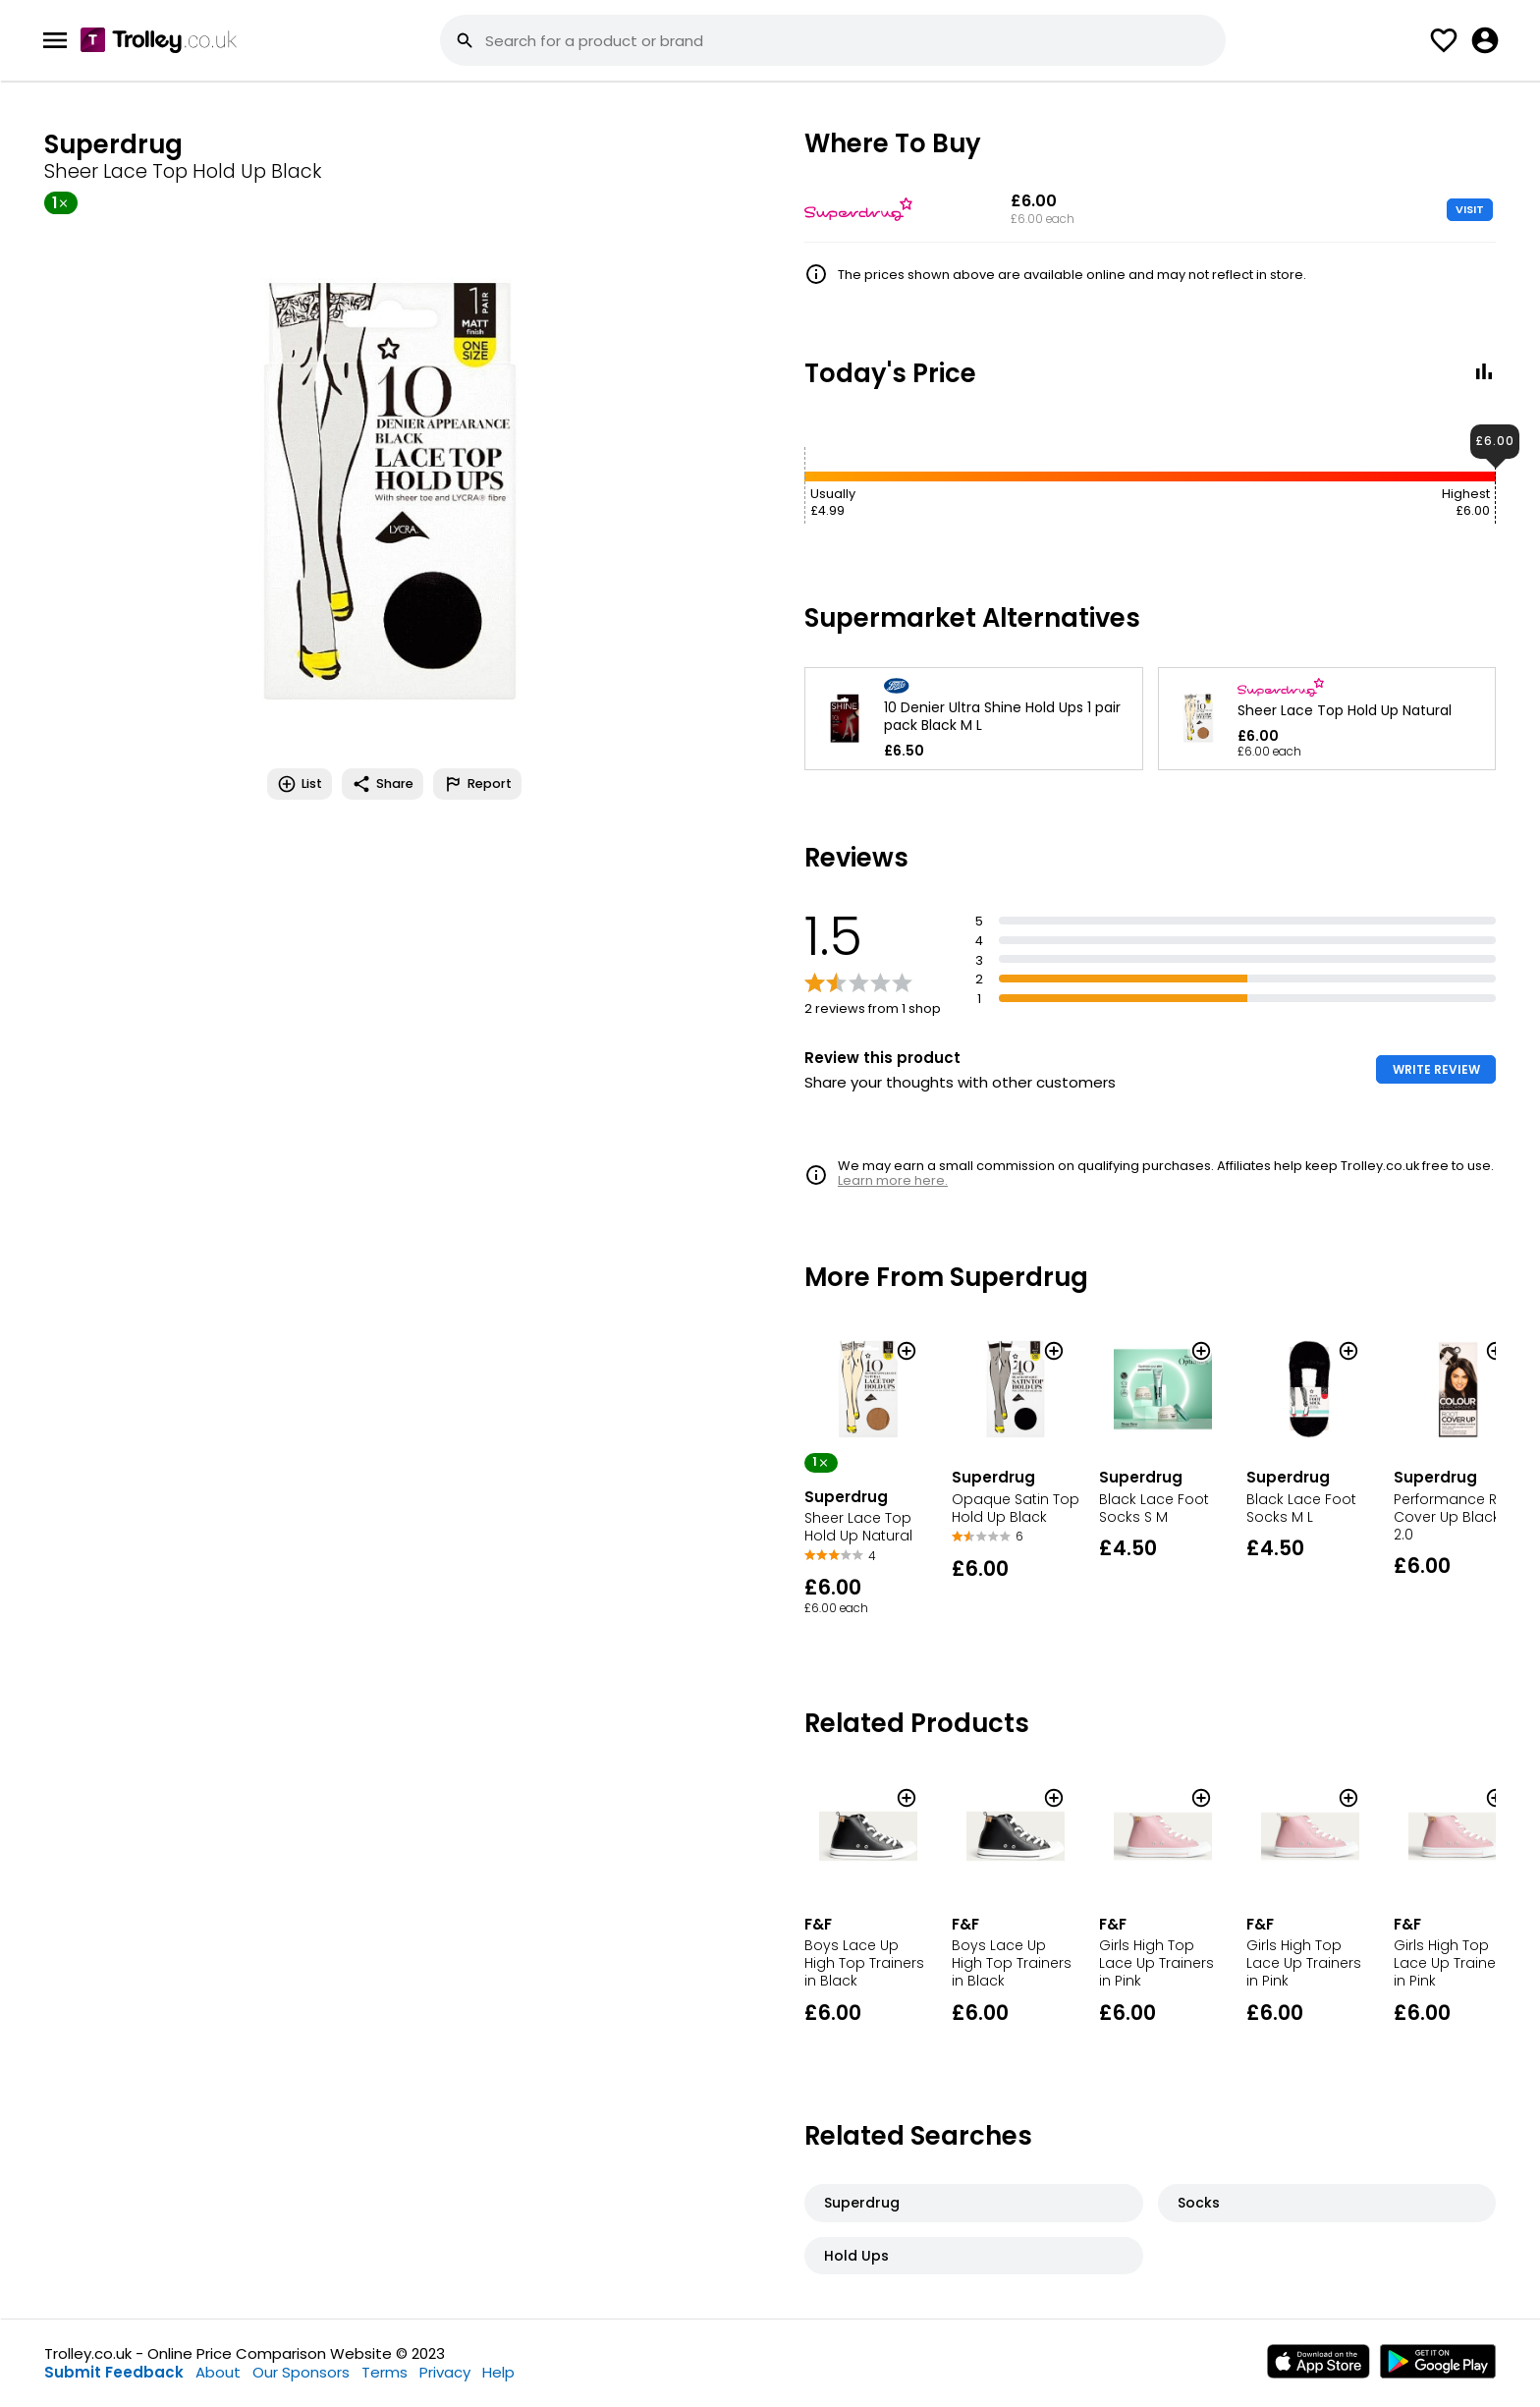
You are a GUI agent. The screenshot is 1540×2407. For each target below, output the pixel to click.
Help (498, 2372)
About (218, 2372)
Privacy (444, 2372)
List (299, 784)
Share (382, 784)
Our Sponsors (301, 2372)
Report (477, 784)
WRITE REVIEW (1436, 1069)
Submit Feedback (114, 2372)
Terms (384, 2372)
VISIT (1470, 209)
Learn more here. (893, 1180)
